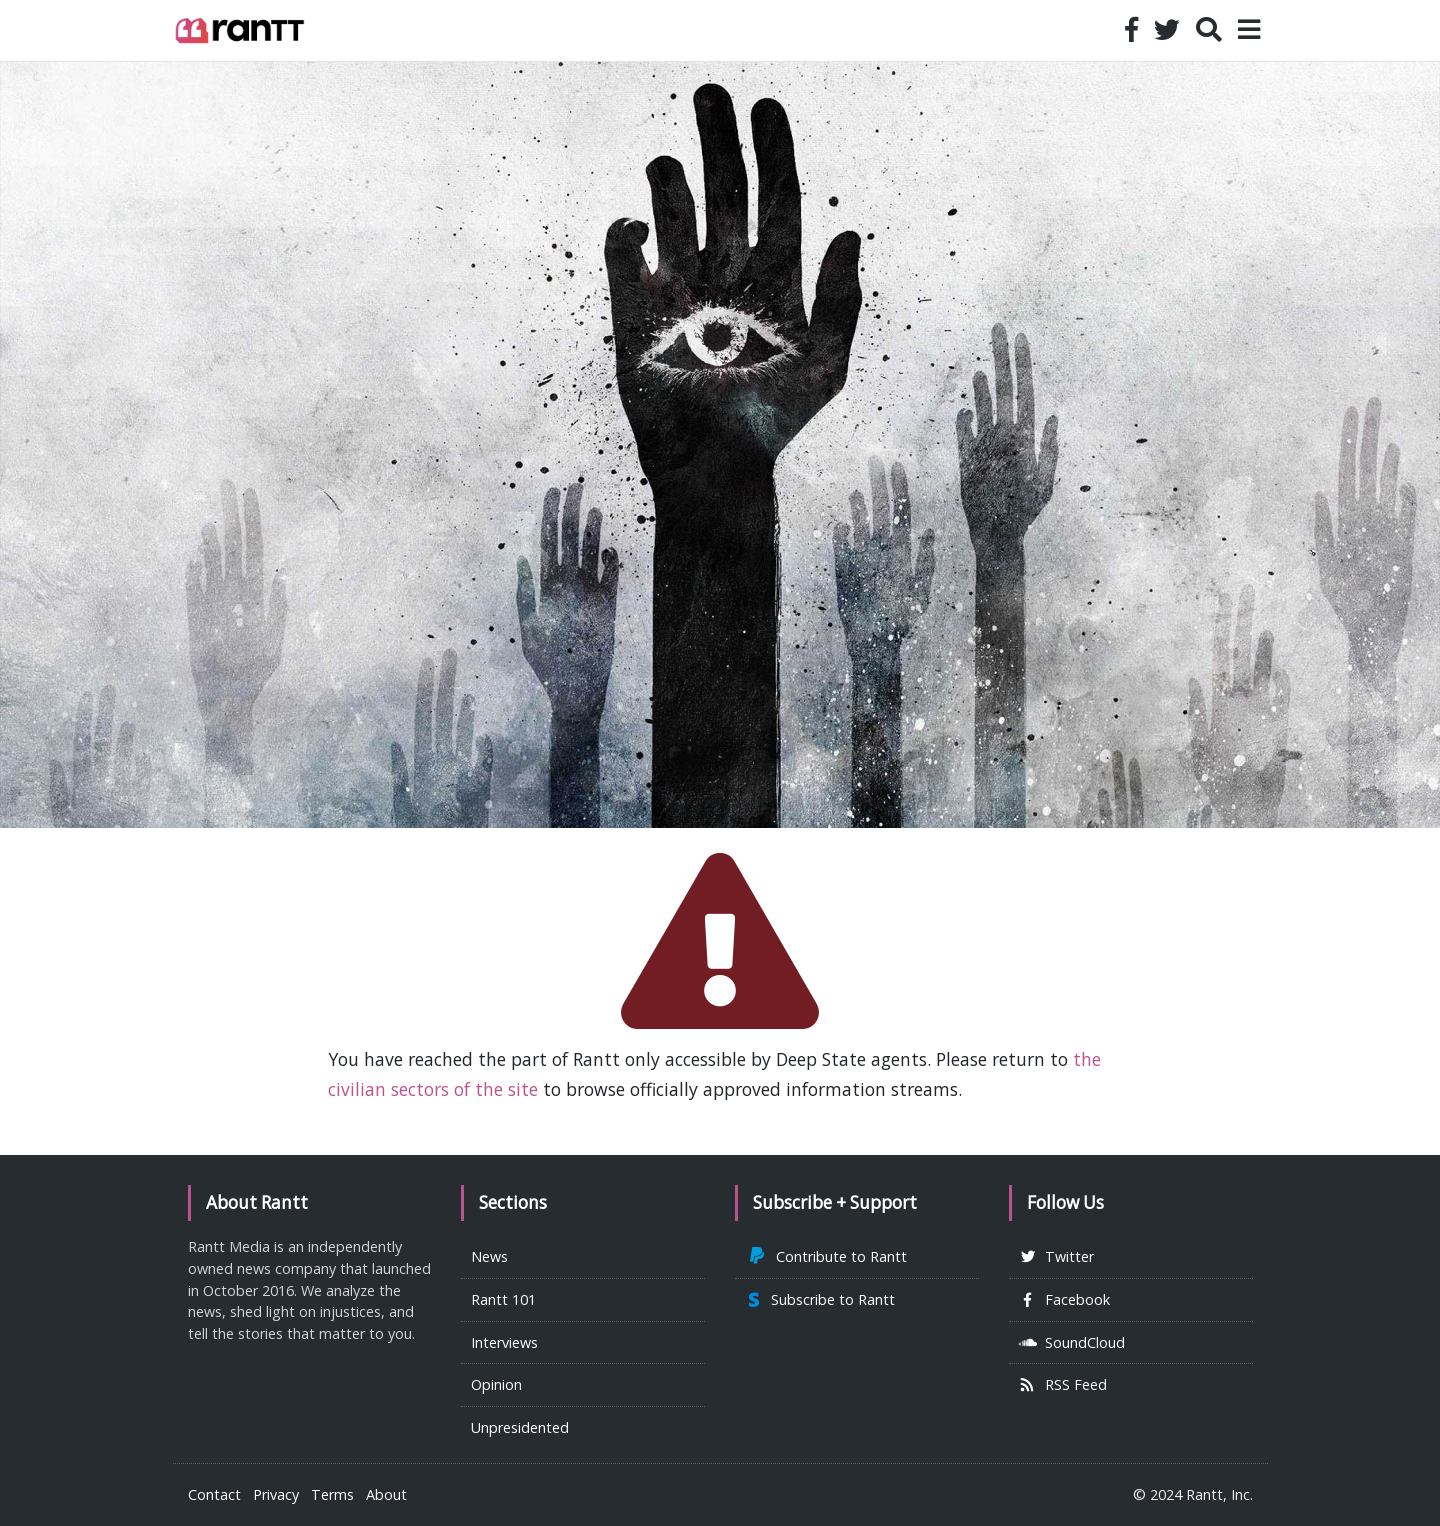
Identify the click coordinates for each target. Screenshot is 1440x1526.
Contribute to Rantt (826, 1256)
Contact (214, 1494)
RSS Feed (1063, 1384)
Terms (332, 1494)
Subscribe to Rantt (820, 1299)
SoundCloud (1072, 1342)
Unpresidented (520, 1427)
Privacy (276, 1494)
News (489, 1256)
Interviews (504, 1342)
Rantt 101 (503, 1299)
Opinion (496, 1384)
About (386, 1494)
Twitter (1056, 1256)
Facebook (1064, 1299)
